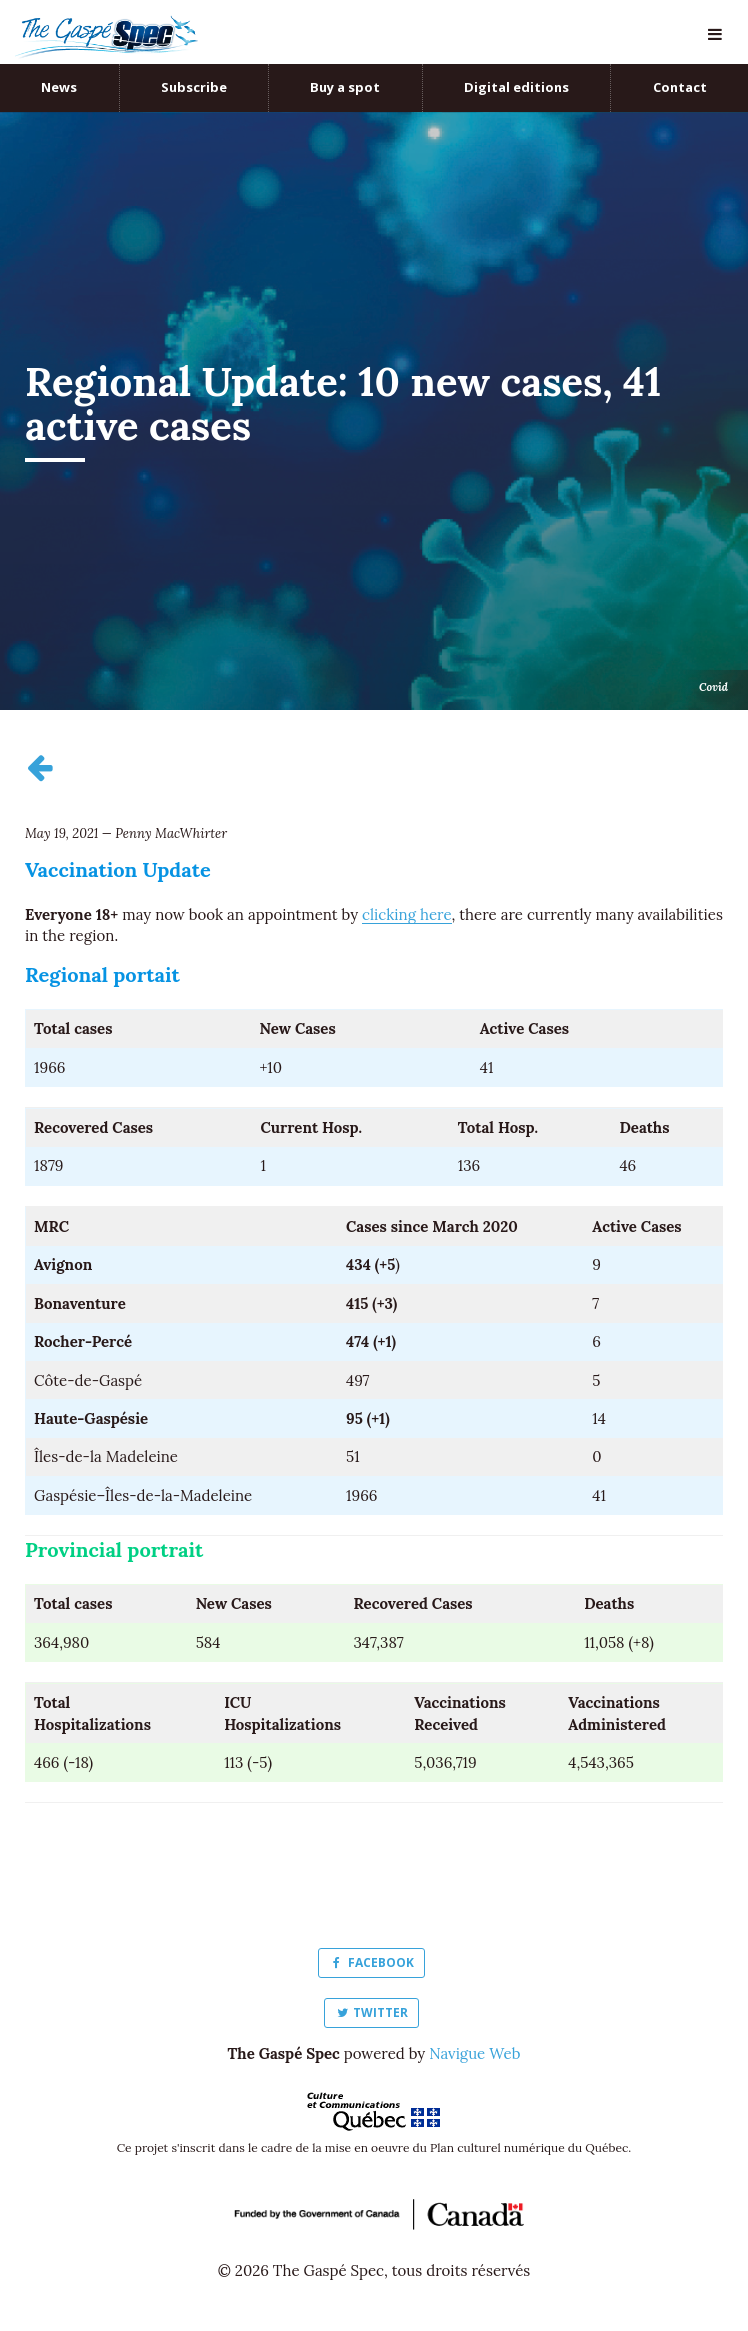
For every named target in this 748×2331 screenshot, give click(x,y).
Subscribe (194, 87)
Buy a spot (345, 87)
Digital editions (516, 87)
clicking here (407, 914)
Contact (680, 87)
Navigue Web (474, 2053)
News (59, 87)
